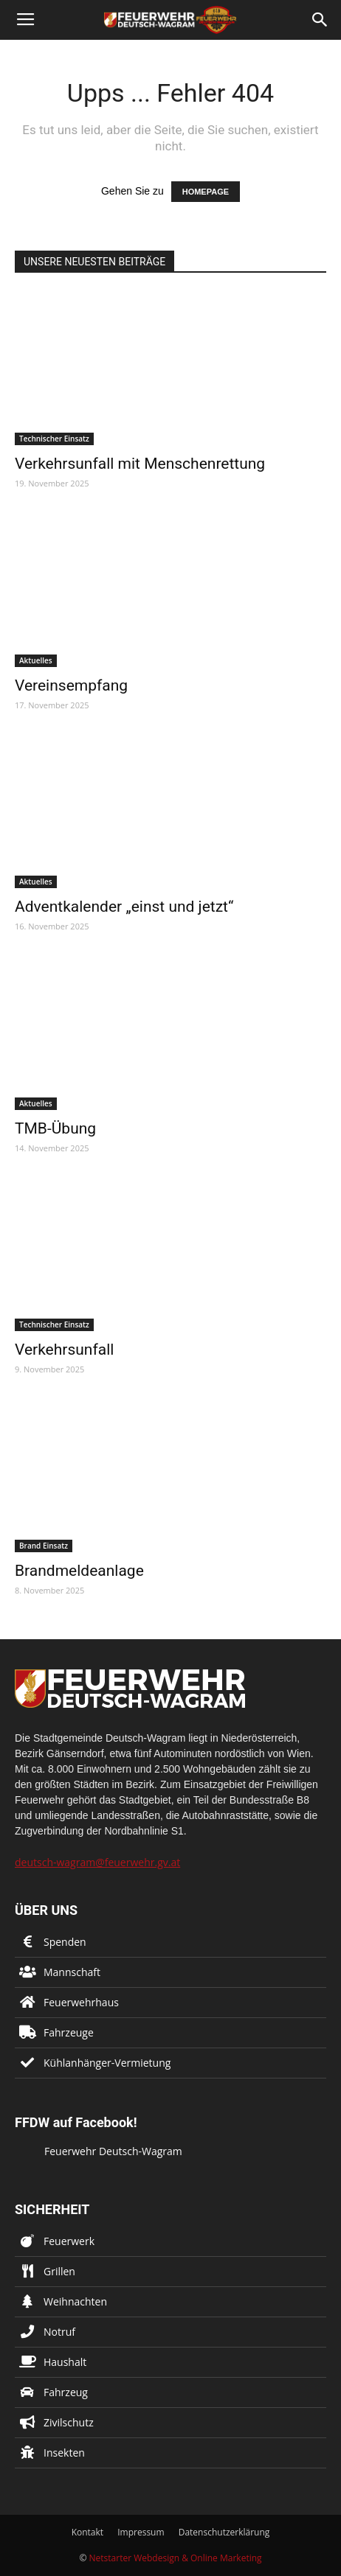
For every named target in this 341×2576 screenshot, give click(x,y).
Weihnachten (75, 2301)
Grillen (59, 2271)
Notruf (59, 2332)
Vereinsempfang (71, 685)
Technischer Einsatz (54, 438)
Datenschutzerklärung (224, 2532)
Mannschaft (72, 1972)
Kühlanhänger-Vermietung (107, 2063)
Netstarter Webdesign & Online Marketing (175, 2558)
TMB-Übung (55, 1128)
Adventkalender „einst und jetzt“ (124, 906)
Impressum (140, 2532)
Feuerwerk (69, 2241)
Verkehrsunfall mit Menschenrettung (140, 463)
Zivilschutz (69, 2422)
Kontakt (87, 2532)
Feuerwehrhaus (81, 2002)
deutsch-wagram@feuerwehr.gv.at (97, 1862)
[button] (320, 20)
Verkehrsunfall (64, 1349)
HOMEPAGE (205, 191)
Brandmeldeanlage (79, 1571)
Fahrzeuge (69, 2032)
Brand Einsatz (43, 1545)
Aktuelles (35, 660)
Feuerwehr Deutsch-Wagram (113, 2151)
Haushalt (65, 2362)
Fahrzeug (66, 2392)
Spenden (65, 1942)
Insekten (64, 2453)
